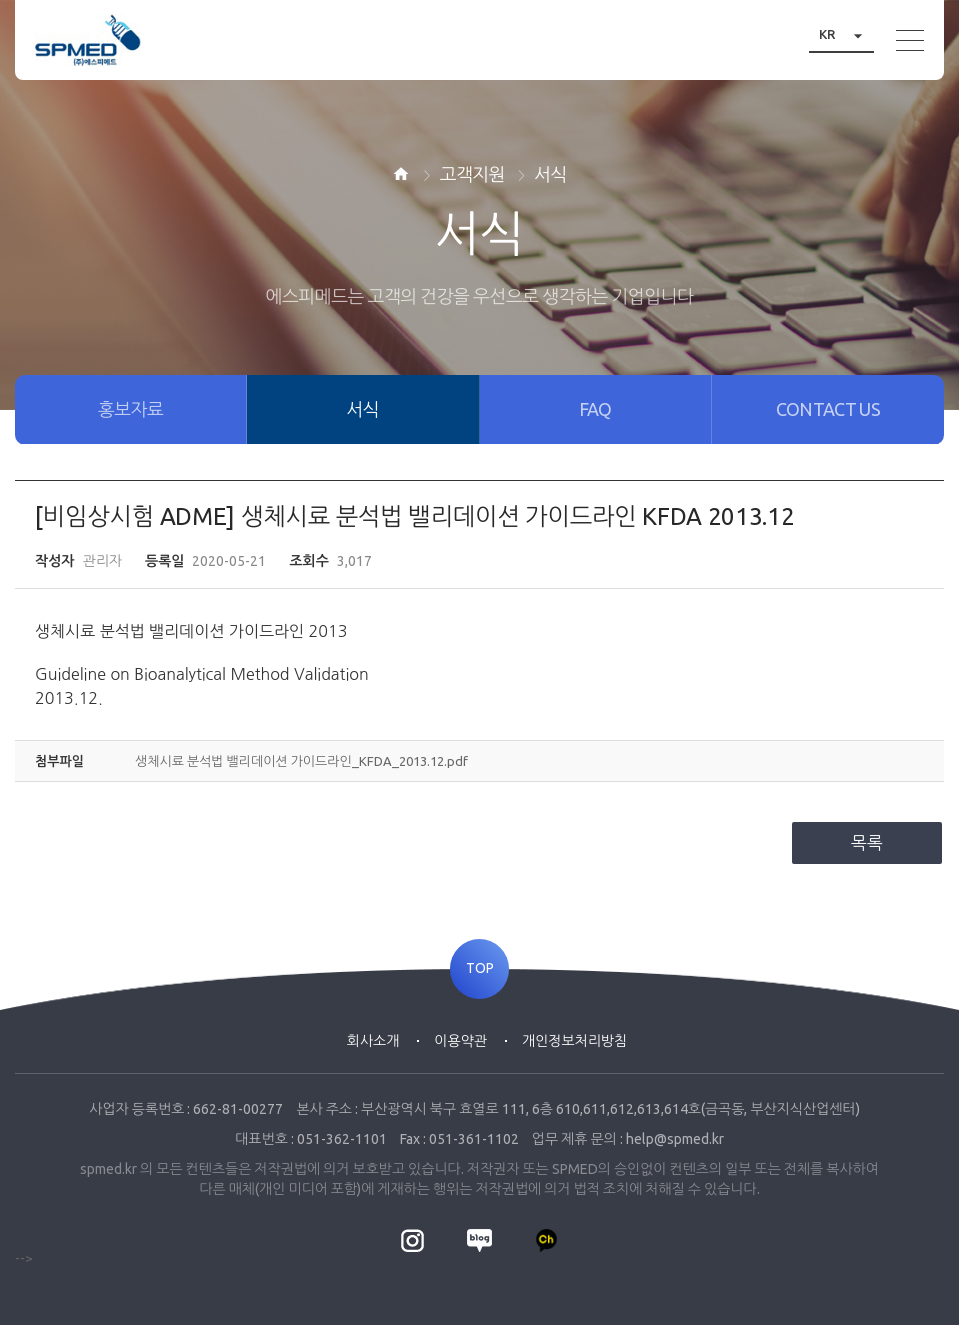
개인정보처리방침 (574, 1041)
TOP (480, 969)
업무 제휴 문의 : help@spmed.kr (628, 1139)
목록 (867, 842)
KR (846, 34)
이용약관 (460, 1041)
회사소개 (373, 1041)
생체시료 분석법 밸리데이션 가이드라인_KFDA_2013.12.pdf (301, 761)
